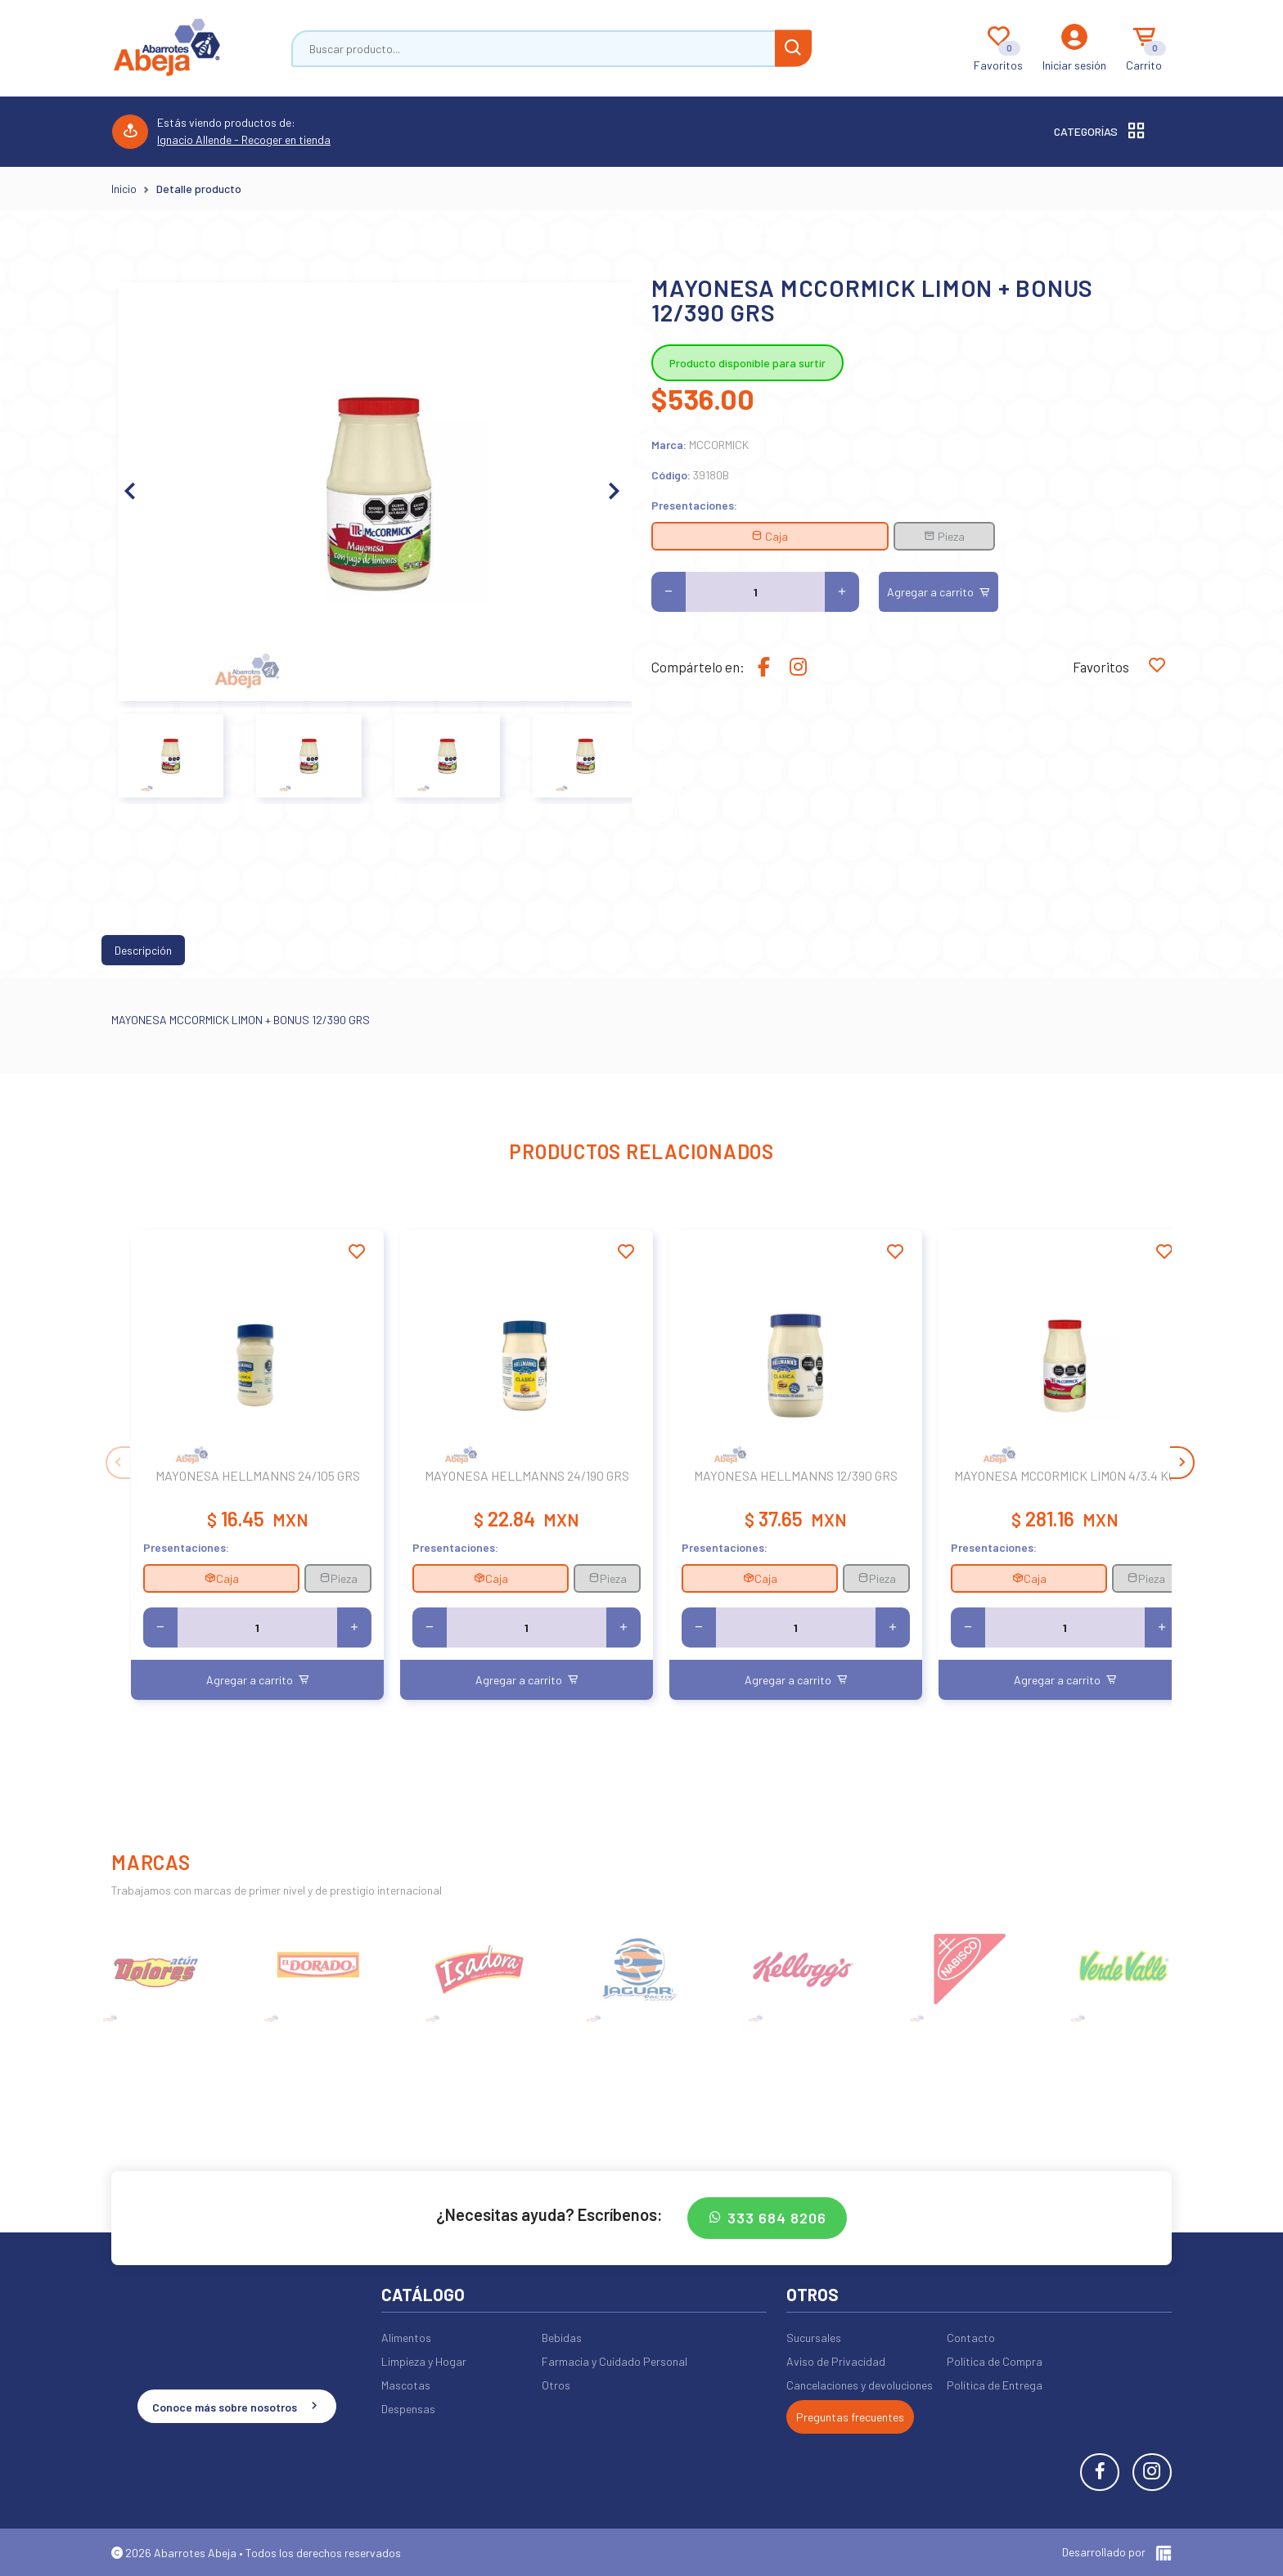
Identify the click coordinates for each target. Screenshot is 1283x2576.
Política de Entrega (994, 2385)
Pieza (944, 536)
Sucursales (813, 2337)
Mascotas (405, 2385)
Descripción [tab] (143, 950)
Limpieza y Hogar (423, 2361)
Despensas (408, 2409)
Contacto (971, 2337)
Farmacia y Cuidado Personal (614, 2361)
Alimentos (406, 2337)
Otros (556, 2385)
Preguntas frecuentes (850, 2417)
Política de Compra (994, 2361)
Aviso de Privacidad (835, 2361)
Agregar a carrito (938, 592)
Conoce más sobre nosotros (237, 2406)
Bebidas (562, 2337)
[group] (157, 1968)
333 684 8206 (767, 2218)
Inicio (124, 189)
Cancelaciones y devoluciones (859, 2385)
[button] (612, 492)
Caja (769, 536)
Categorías (1100, 131)
